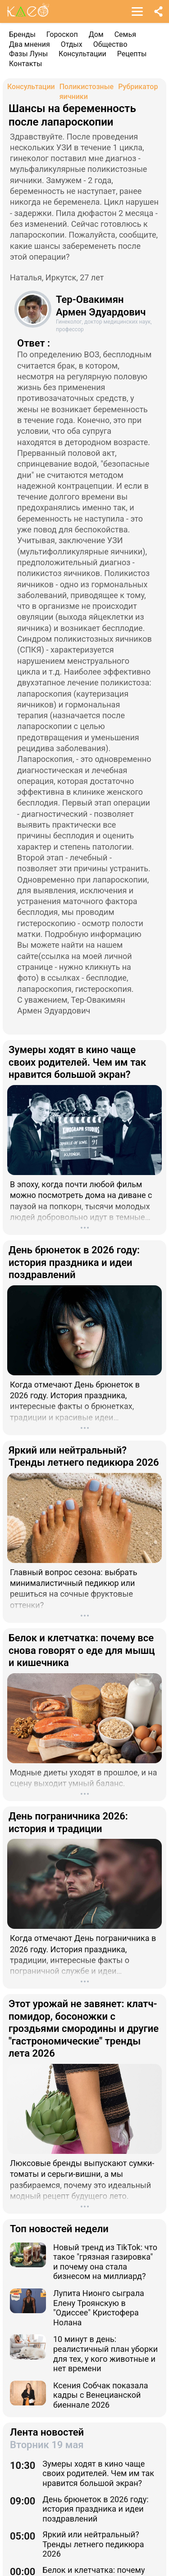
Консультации (82, 54)
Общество (110, 44)
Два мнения (29, 44)
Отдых (71, 44)
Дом (96, 34)
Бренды (22, 34)
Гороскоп (62, 34)
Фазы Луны (28, 54)
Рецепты (132, 54)
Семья (125, 34)
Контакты (25, 63)
